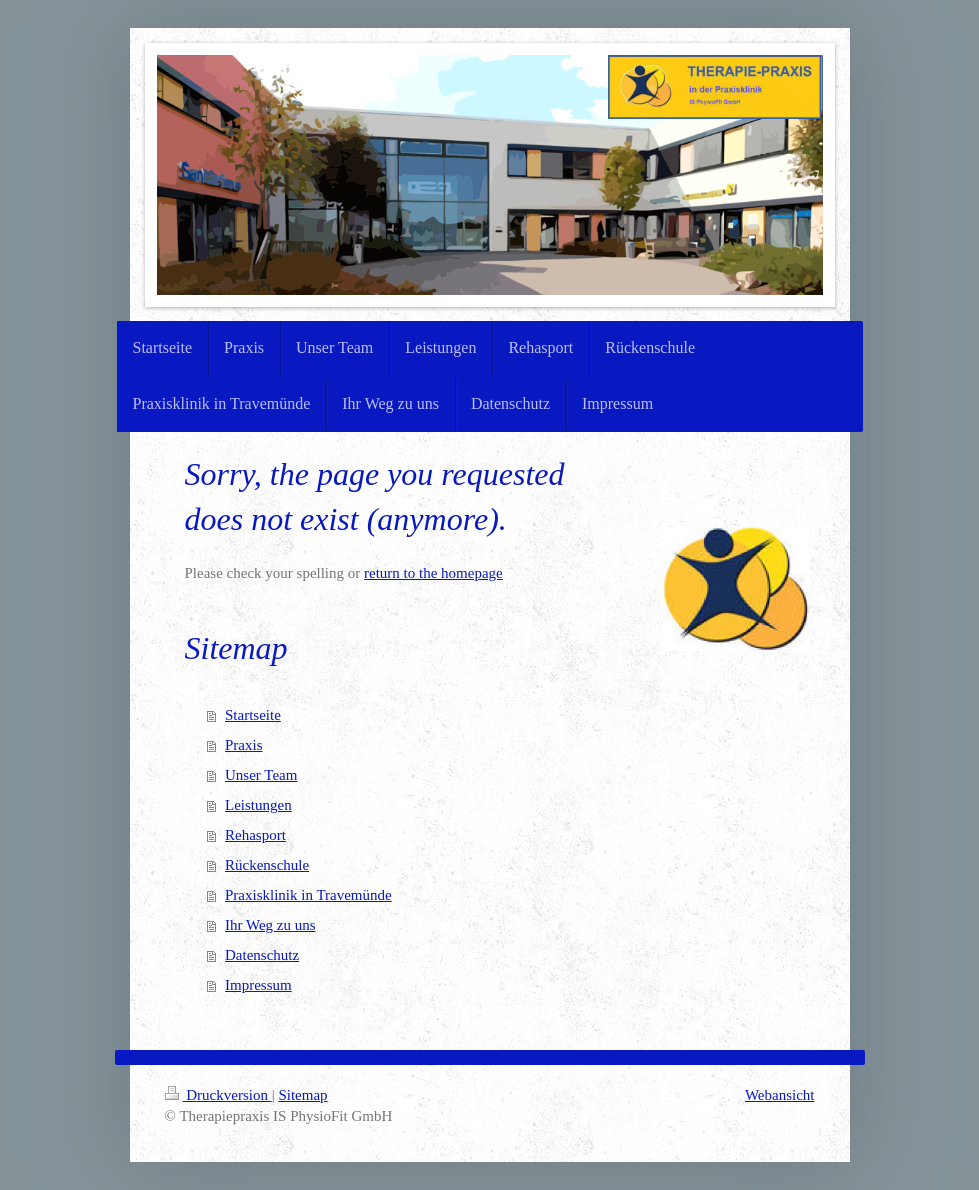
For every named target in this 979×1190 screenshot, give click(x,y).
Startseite (253, 715)
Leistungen (258, 805)
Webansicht (780, 1095)
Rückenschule (267, 865)
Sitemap (302, 1095)
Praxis (244, 745)
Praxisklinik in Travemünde (308, 895)
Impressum (258, 985)
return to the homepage (433, 573)
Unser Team (261, 775)
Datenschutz (262, 955)
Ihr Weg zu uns (270, 925)
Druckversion (218, 1095)
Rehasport (255, 835)
